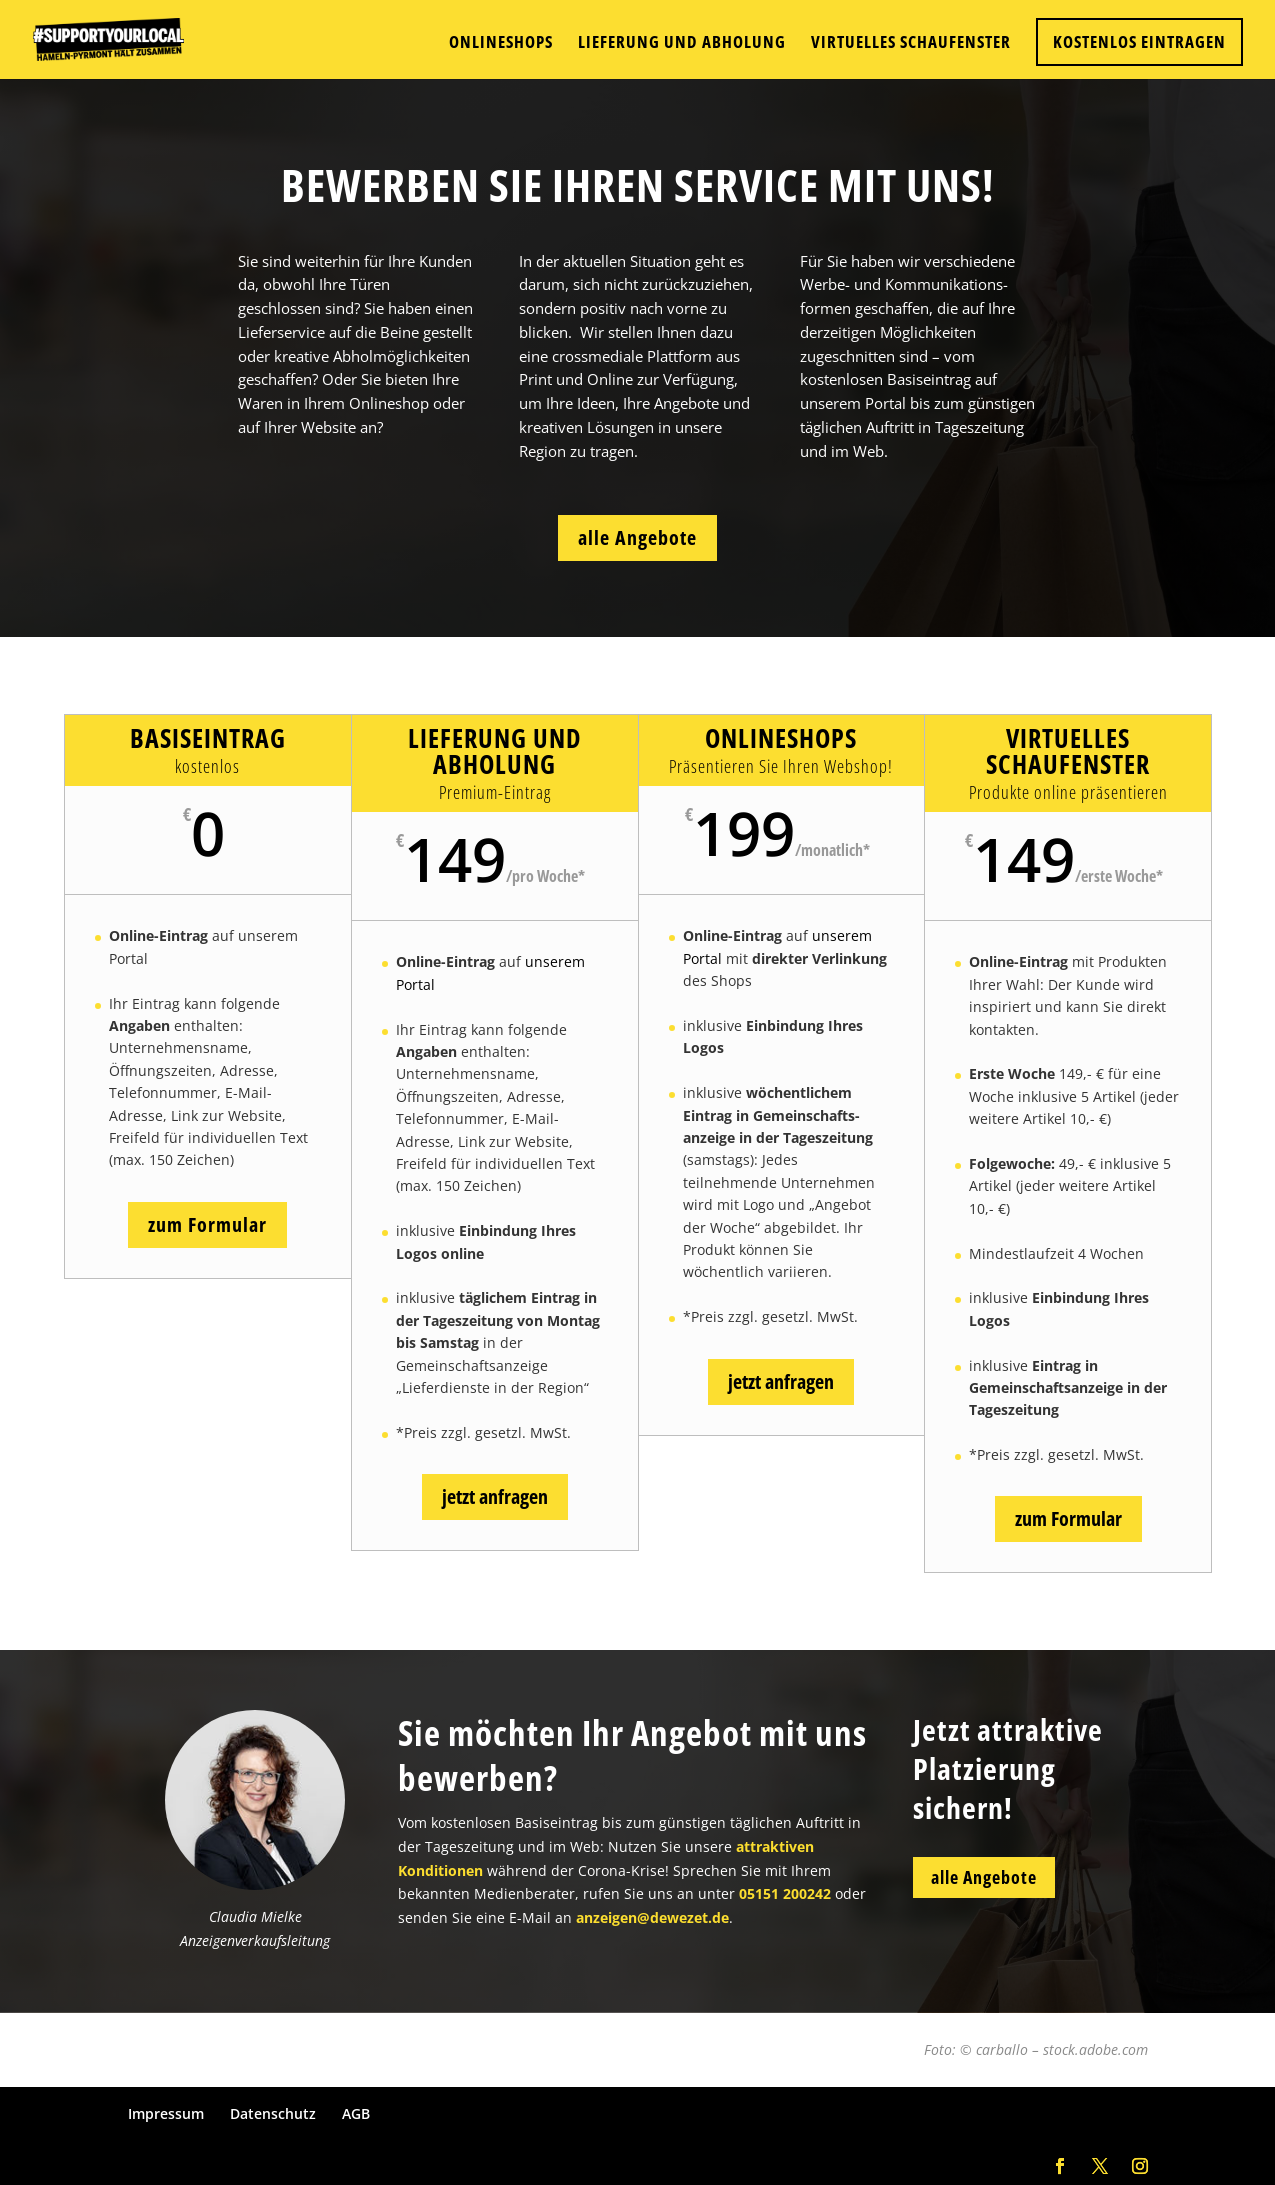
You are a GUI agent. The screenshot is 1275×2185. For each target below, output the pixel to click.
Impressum (166, 2113)
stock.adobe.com (1095, 2049)
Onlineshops (501, 44)
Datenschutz (273, 2113)
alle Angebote (637, 537)
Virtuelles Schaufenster (911, 44)
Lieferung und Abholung (682, 44)
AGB (356, 2113)
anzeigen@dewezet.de (652, 2023)
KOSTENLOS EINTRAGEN (1139, 41)
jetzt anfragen (495, 1496)
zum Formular (207, 1224)
